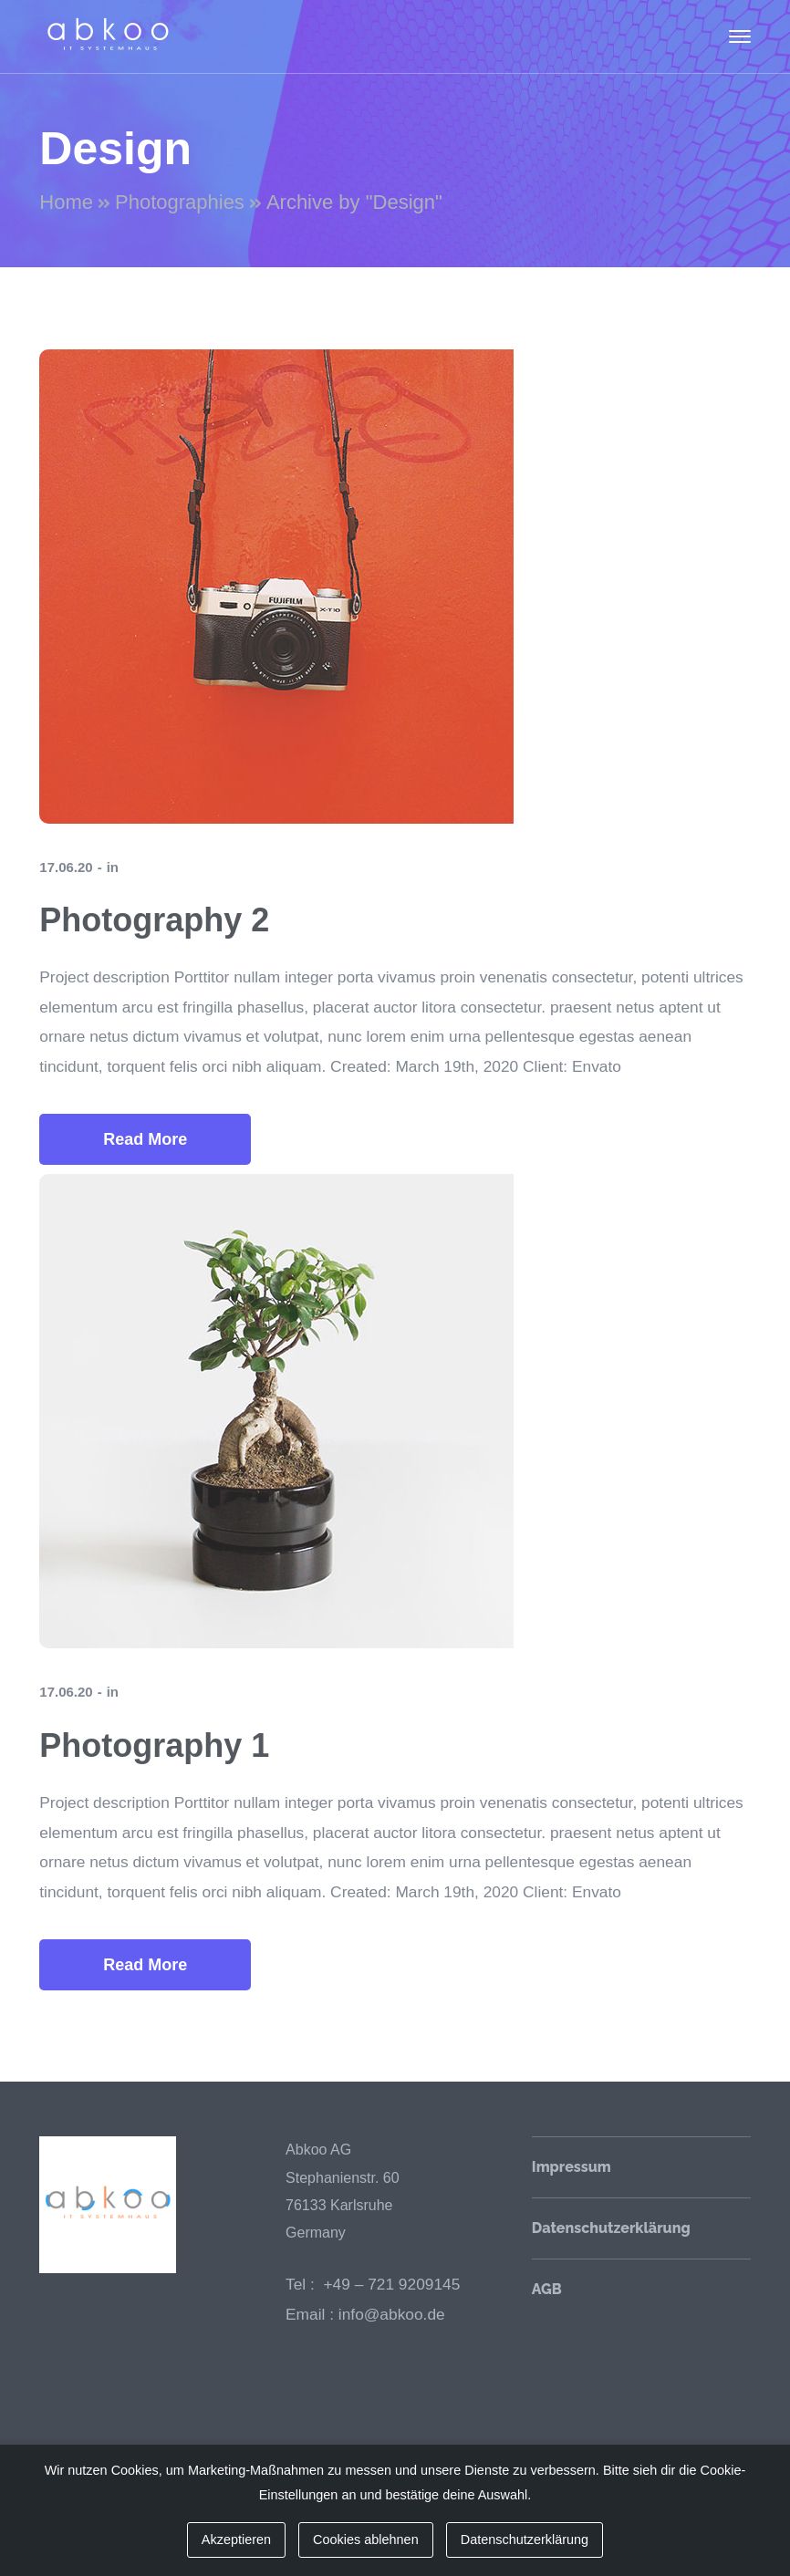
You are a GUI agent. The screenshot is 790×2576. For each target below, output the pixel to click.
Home (66, 202)
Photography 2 (154, 920)
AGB (547, 2289)
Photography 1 (154, 1745)
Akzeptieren (236, 2539)
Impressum (571, 2167)
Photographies (179, 202)
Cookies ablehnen (366, 2539)
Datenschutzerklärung (611, 2228)
